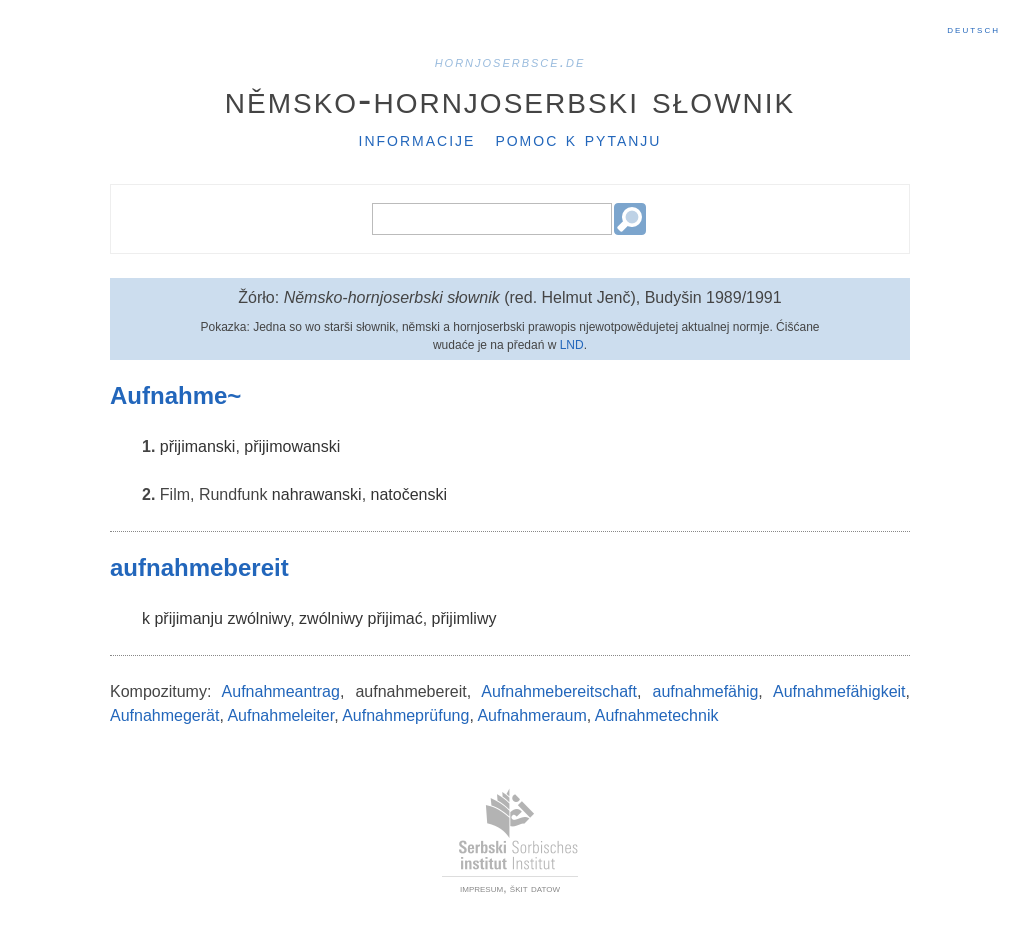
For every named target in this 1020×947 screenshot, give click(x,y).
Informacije (417, 139)
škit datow (535, 888)
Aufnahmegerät (164, 715)
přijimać (395, 618)
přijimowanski (292, 446)
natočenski (409, 494)
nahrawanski (317, 494)
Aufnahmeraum (531, 715)
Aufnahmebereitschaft (559, 691)
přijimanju (188, 618)
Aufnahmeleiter (280, 715)
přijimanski (198, 446)
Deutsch (973, 29)
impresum (481, 888)
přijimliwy (464, 618)
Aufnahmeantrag (281, 691)
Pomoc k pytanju (578, 139)
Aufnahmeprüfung (405, 715)
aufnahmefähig (706, 691)
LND (572, 345)
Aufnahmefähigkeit (839, 691)
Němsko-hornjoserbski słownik (510, 99)
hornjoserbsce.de (510, 61)
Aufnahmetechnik (657, 715)
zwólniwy (258, 618)
